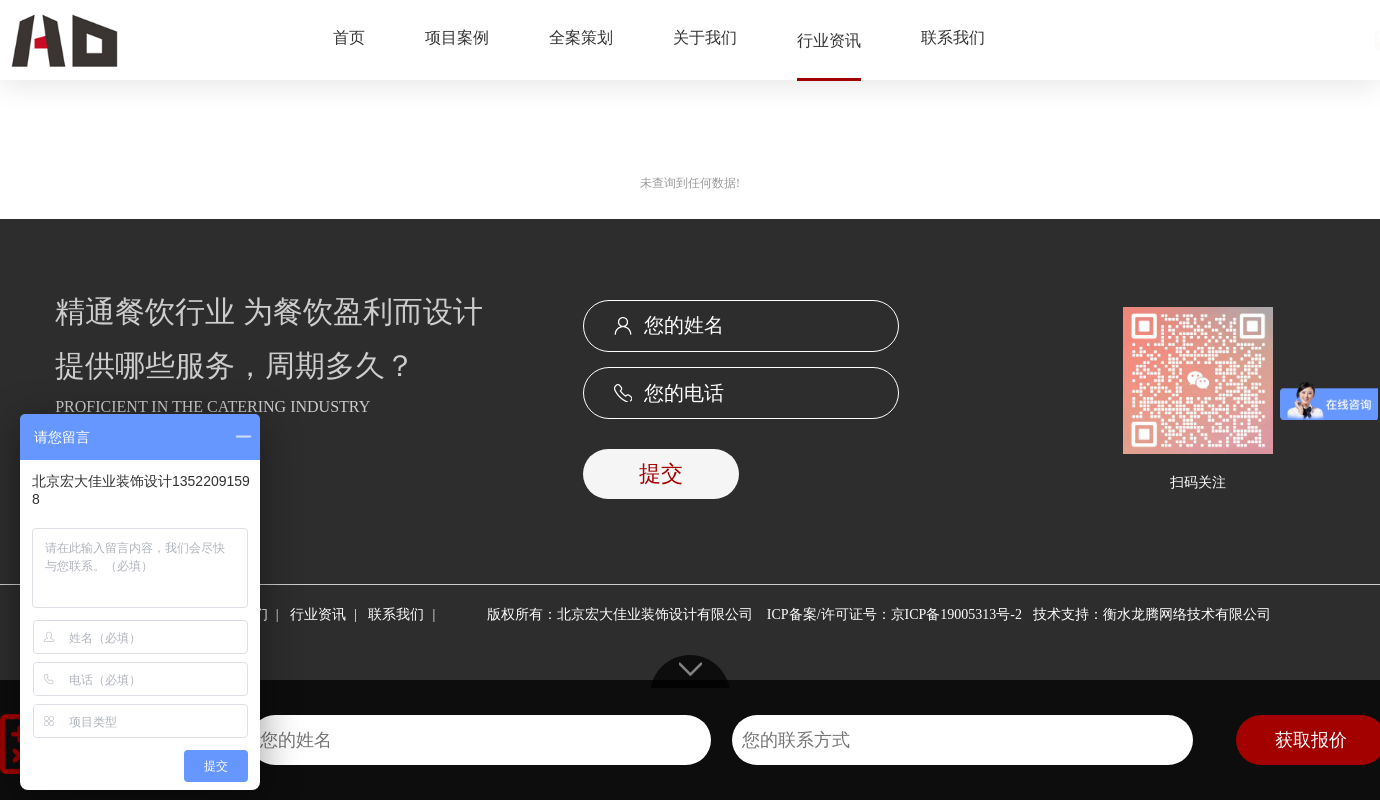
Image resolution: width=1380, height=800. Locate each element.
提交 (661, 473)
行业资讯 (829, 40)
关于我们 (705, 37)
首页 (349, 37)
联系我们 (953, 37)
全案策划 (581, 37)
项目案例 (457, 37)
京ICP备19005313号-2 (956, 614)
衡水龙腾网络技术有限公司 (1187, 614)
